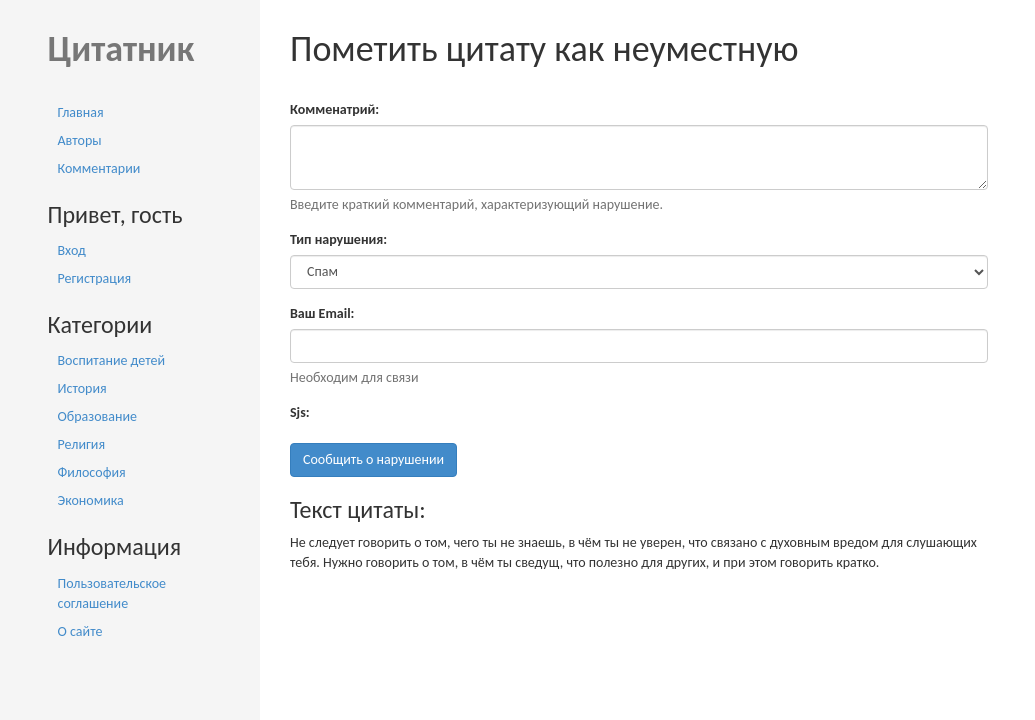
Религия (82, 444)
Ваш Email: (322, 313)
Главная (81, 112)
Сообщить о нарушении (373, 459)
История (82, 388)
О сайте (80, 631)
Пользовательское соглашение (112, 593)
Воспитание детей (112, 360)
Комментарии (99, 168)
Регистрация (95, 278)
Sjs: (300, 412)
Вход (72, 250)
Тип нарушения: (338, 239)
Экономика (91, 500)
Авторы (80, 140)
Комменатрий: (334, 109)
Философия (92, 472)
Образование (98, 416)
